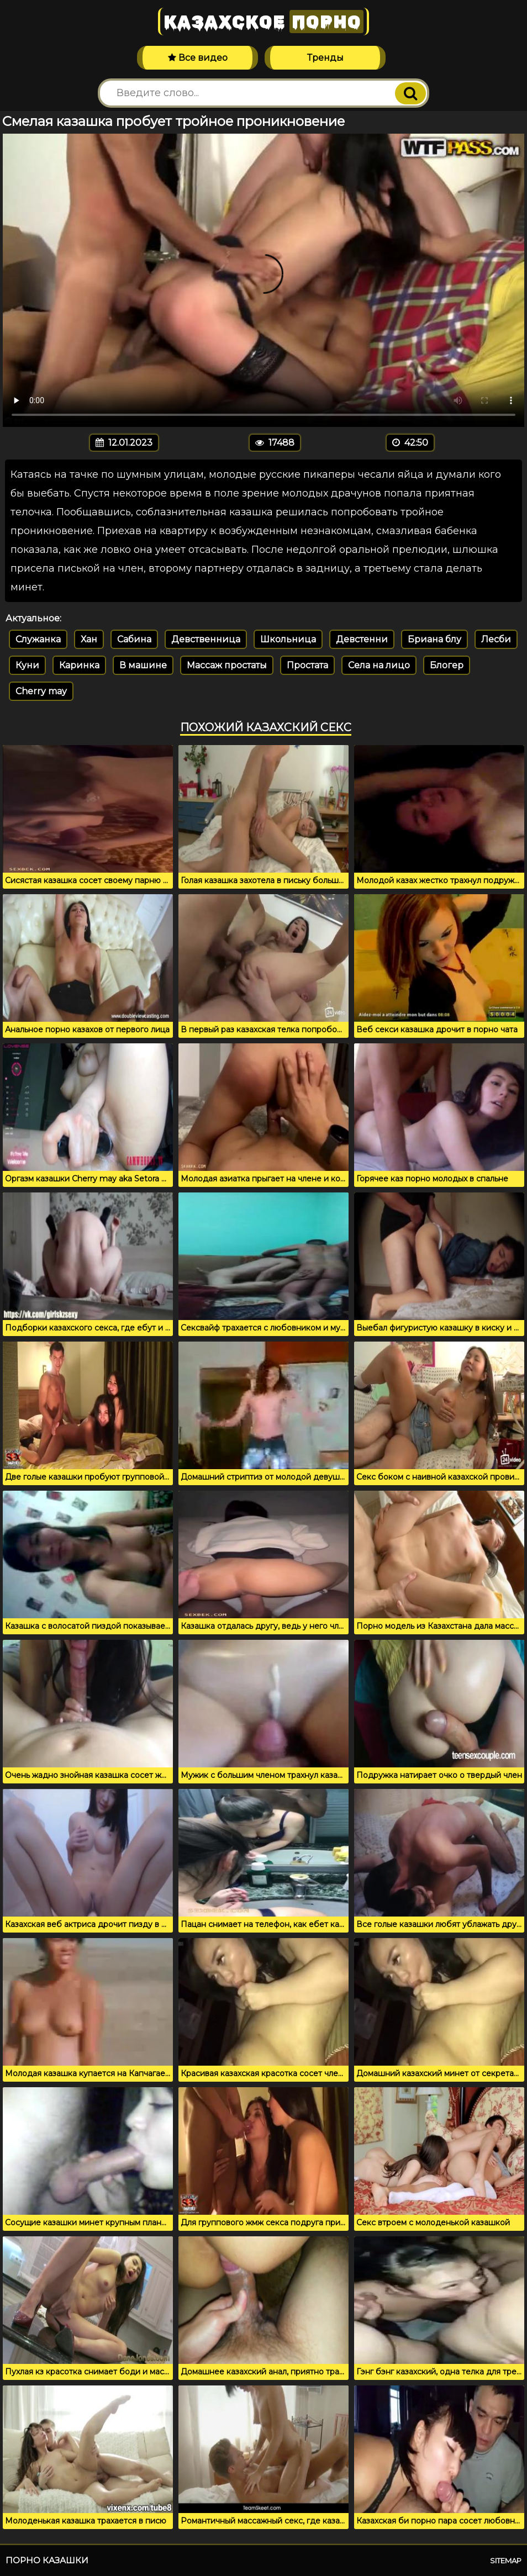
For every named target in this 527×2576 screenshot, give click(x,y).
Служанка (38, 639)
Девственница (205, 639)
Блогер (446, 665)
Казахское (263, 21)
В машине (143, 665)
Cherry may (41, 691)
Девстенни (362, 639)
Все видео (198, 57)
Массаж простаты (227, 665)
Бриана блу (434, 639)
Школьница (288, 639)
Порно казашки (47, 2560)
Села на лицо (379, 665)
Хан (89, 639)
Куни (27, 665)
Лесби (496, 639)
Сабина (134, 639)
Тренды (325, 57)
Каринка (79, 665)
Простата (307, 665)
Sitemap (505, 2560)
